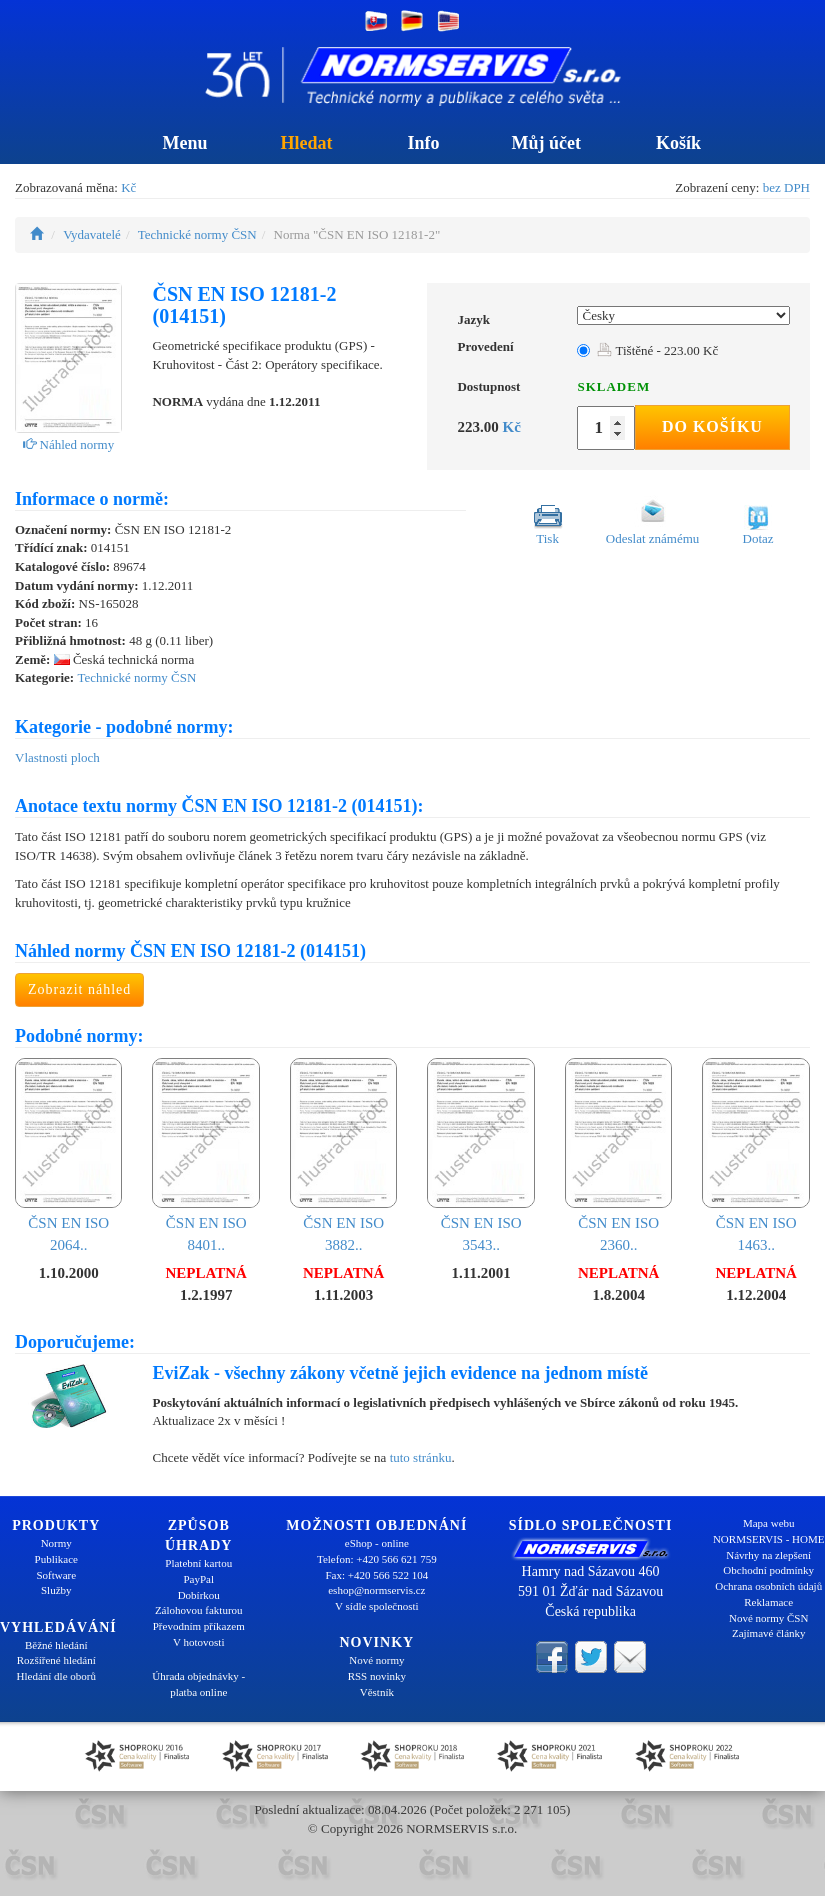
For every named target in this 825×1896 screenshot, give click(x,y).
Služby (56, 1590)
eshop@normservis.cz (376, 1590)
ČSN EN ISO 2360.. (618, 1155)
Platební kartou (198, 1563)
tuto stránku (421, 1457)
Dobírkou (199, 1595)
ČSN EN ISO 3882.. (343, 1155)
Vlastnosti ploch (57, 757)
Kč (128, 187)
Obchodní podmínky (768, 1570)
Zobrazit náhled (79, 989)
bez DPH (786, 187)
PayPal (198, 1579)
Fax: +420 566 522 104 (376, 1575)
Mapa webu (769, 1523)
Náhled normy (68, 444)
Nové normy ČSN (768, 1618)
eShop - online (377, 1543)
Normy (56, 1543)
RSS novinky (377, 1676)
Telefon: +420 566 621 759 (377, 1559)
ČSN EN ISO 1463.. (755, 1155)
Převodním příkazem (199, 1626)
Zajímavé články (769, 1633)
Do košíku (712, 426)
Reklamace (768, 1602)
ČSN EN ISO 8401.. (205, 1155)
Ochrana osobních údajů (768, 1586)
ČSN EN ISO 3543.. (480, 1155)
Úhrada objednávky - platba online (198, 1684)
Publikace (56, 1559)
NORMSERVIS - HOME (769, 1539)
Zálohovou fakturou (199, 1610)
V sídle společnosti (377, 1606)
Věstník (377, 1692)
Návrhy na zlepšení (768, 1555)
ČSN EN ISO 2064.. (68, 1155)
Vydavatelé (92, 234)
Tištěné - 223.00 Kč (657, 350)
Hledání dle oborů (56, 1676)
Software (56, 1575)
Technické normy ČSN (197, 234)
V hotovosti (198, 1642)
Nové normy (376, 1660)
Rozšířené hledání (56, 1660)
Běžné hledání (56, 1645)
